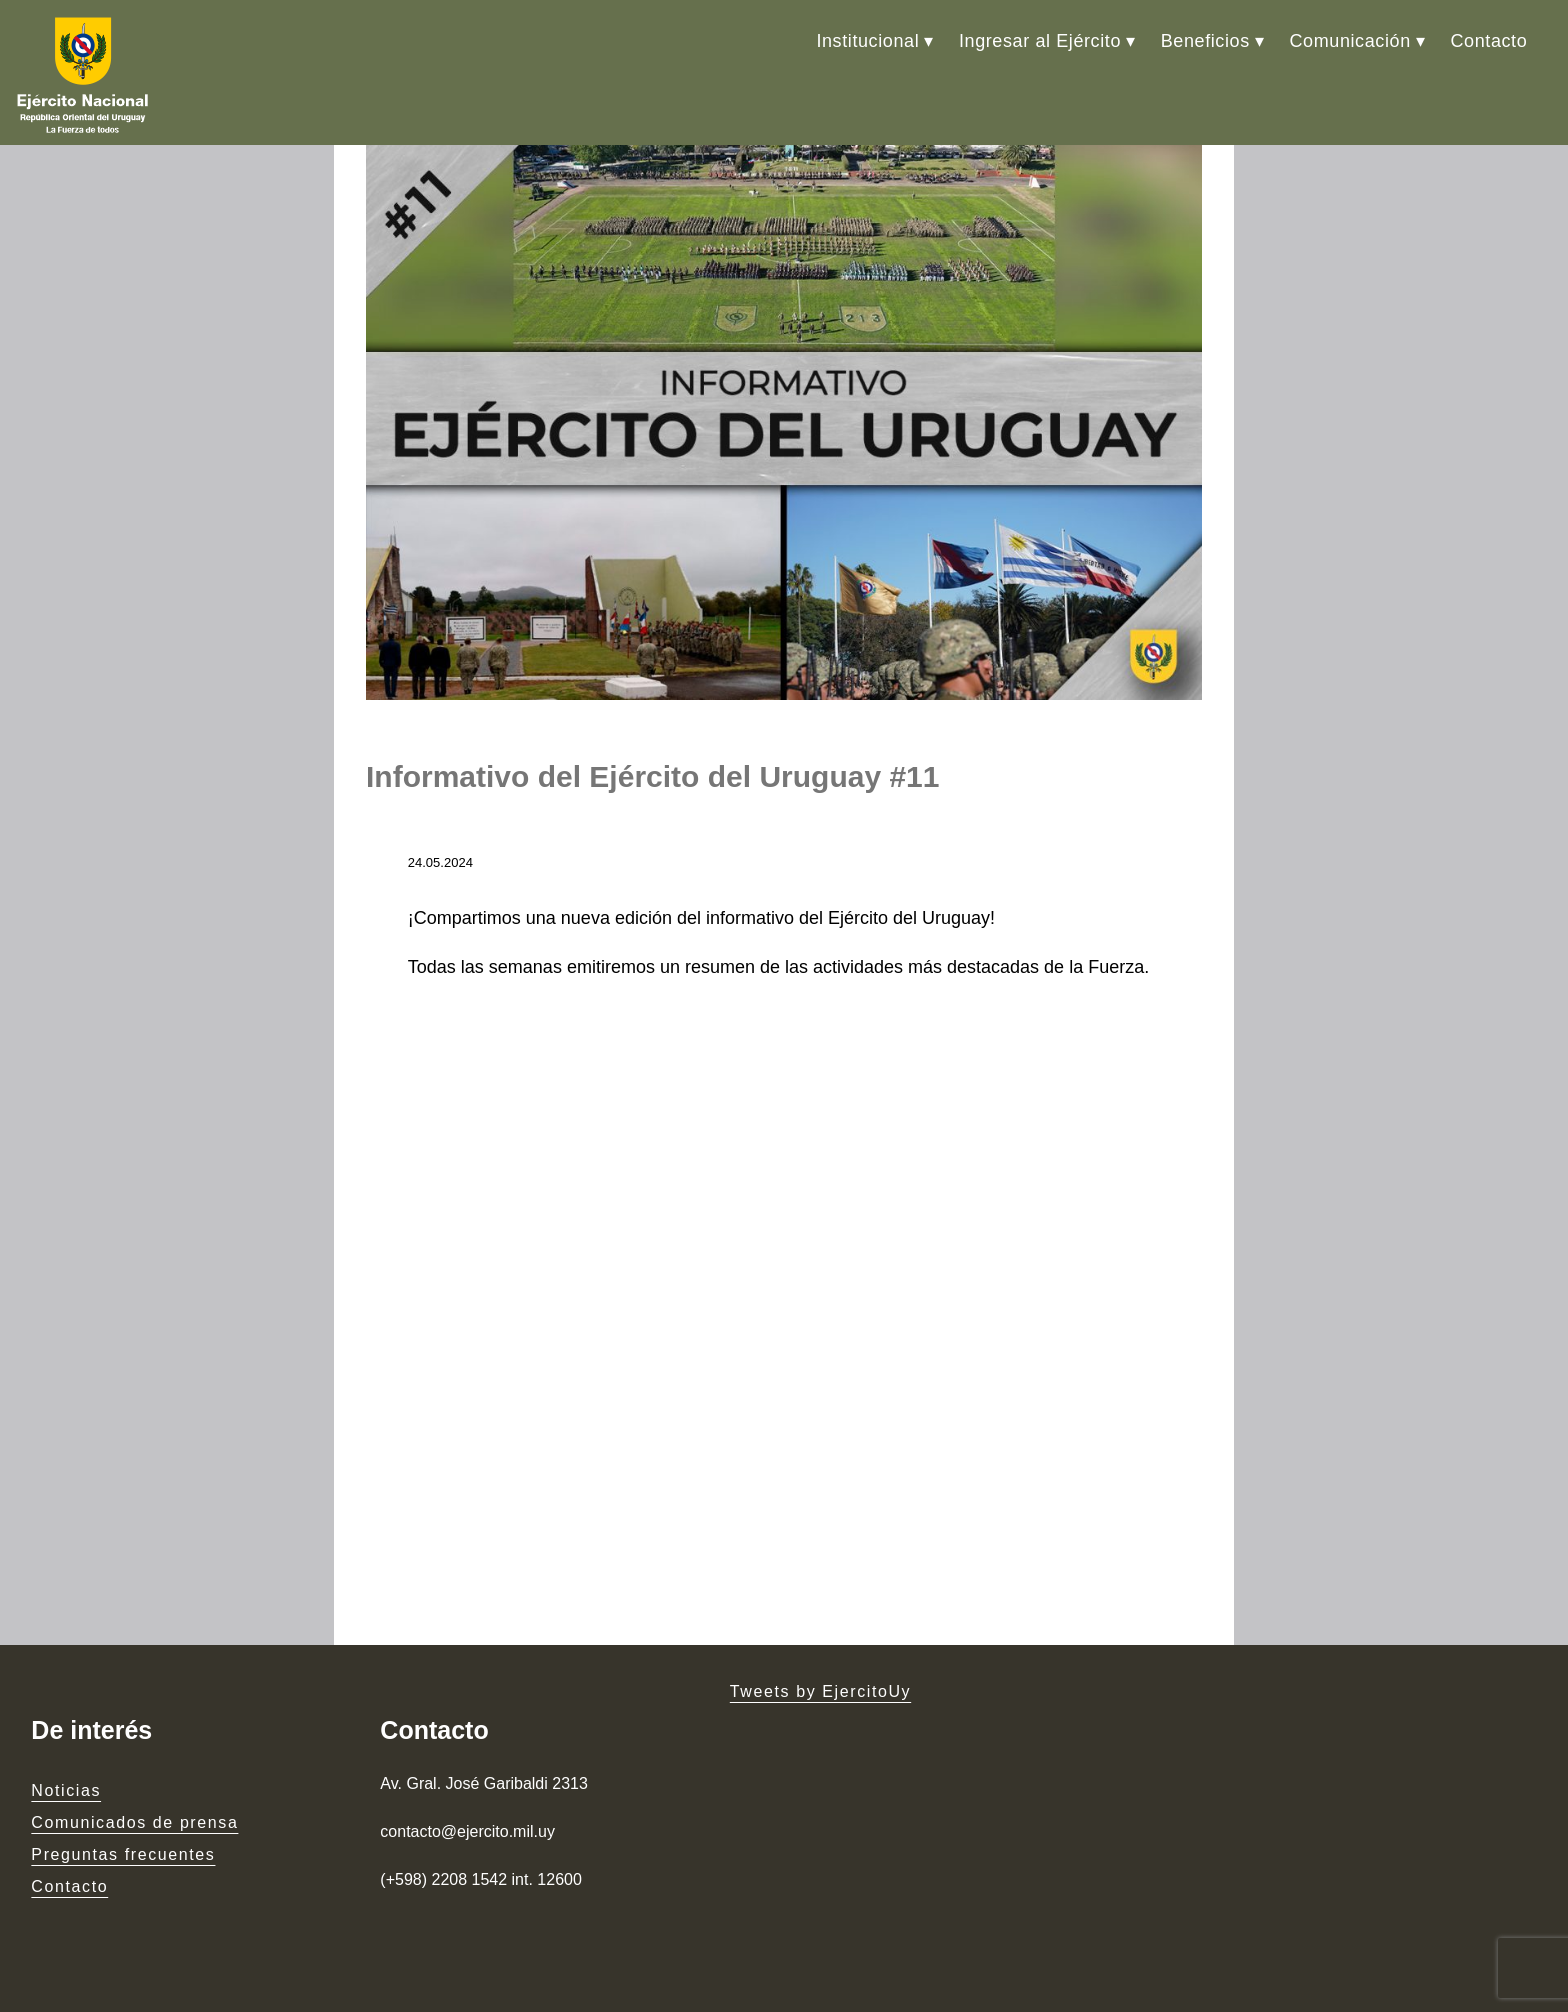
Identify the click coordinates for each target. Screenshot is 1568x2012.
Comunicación (1350, 41)
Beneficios (1205, 41)
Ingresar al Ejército (1040, 41)
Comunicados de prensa (134, 1822)
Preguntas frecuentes (123, 1854)
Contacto (1488, 41)
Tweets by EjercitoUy (820, 1691)
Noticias (66, 1790)
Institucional (867, 41)
